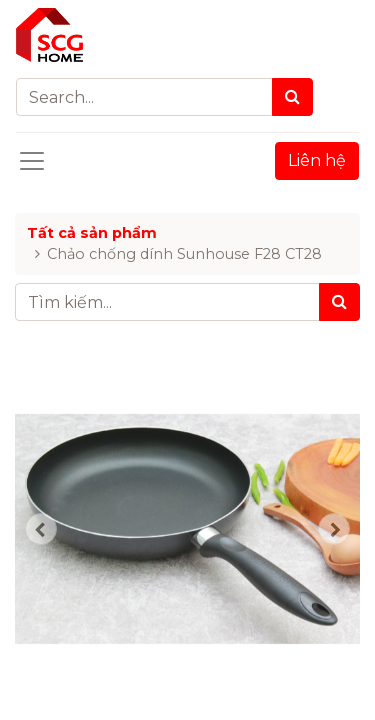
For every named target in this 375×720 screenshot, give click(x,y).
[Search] (292, 97)
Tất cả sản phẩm (92, 233)
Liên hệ (317, 160)
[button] (41, 529)
